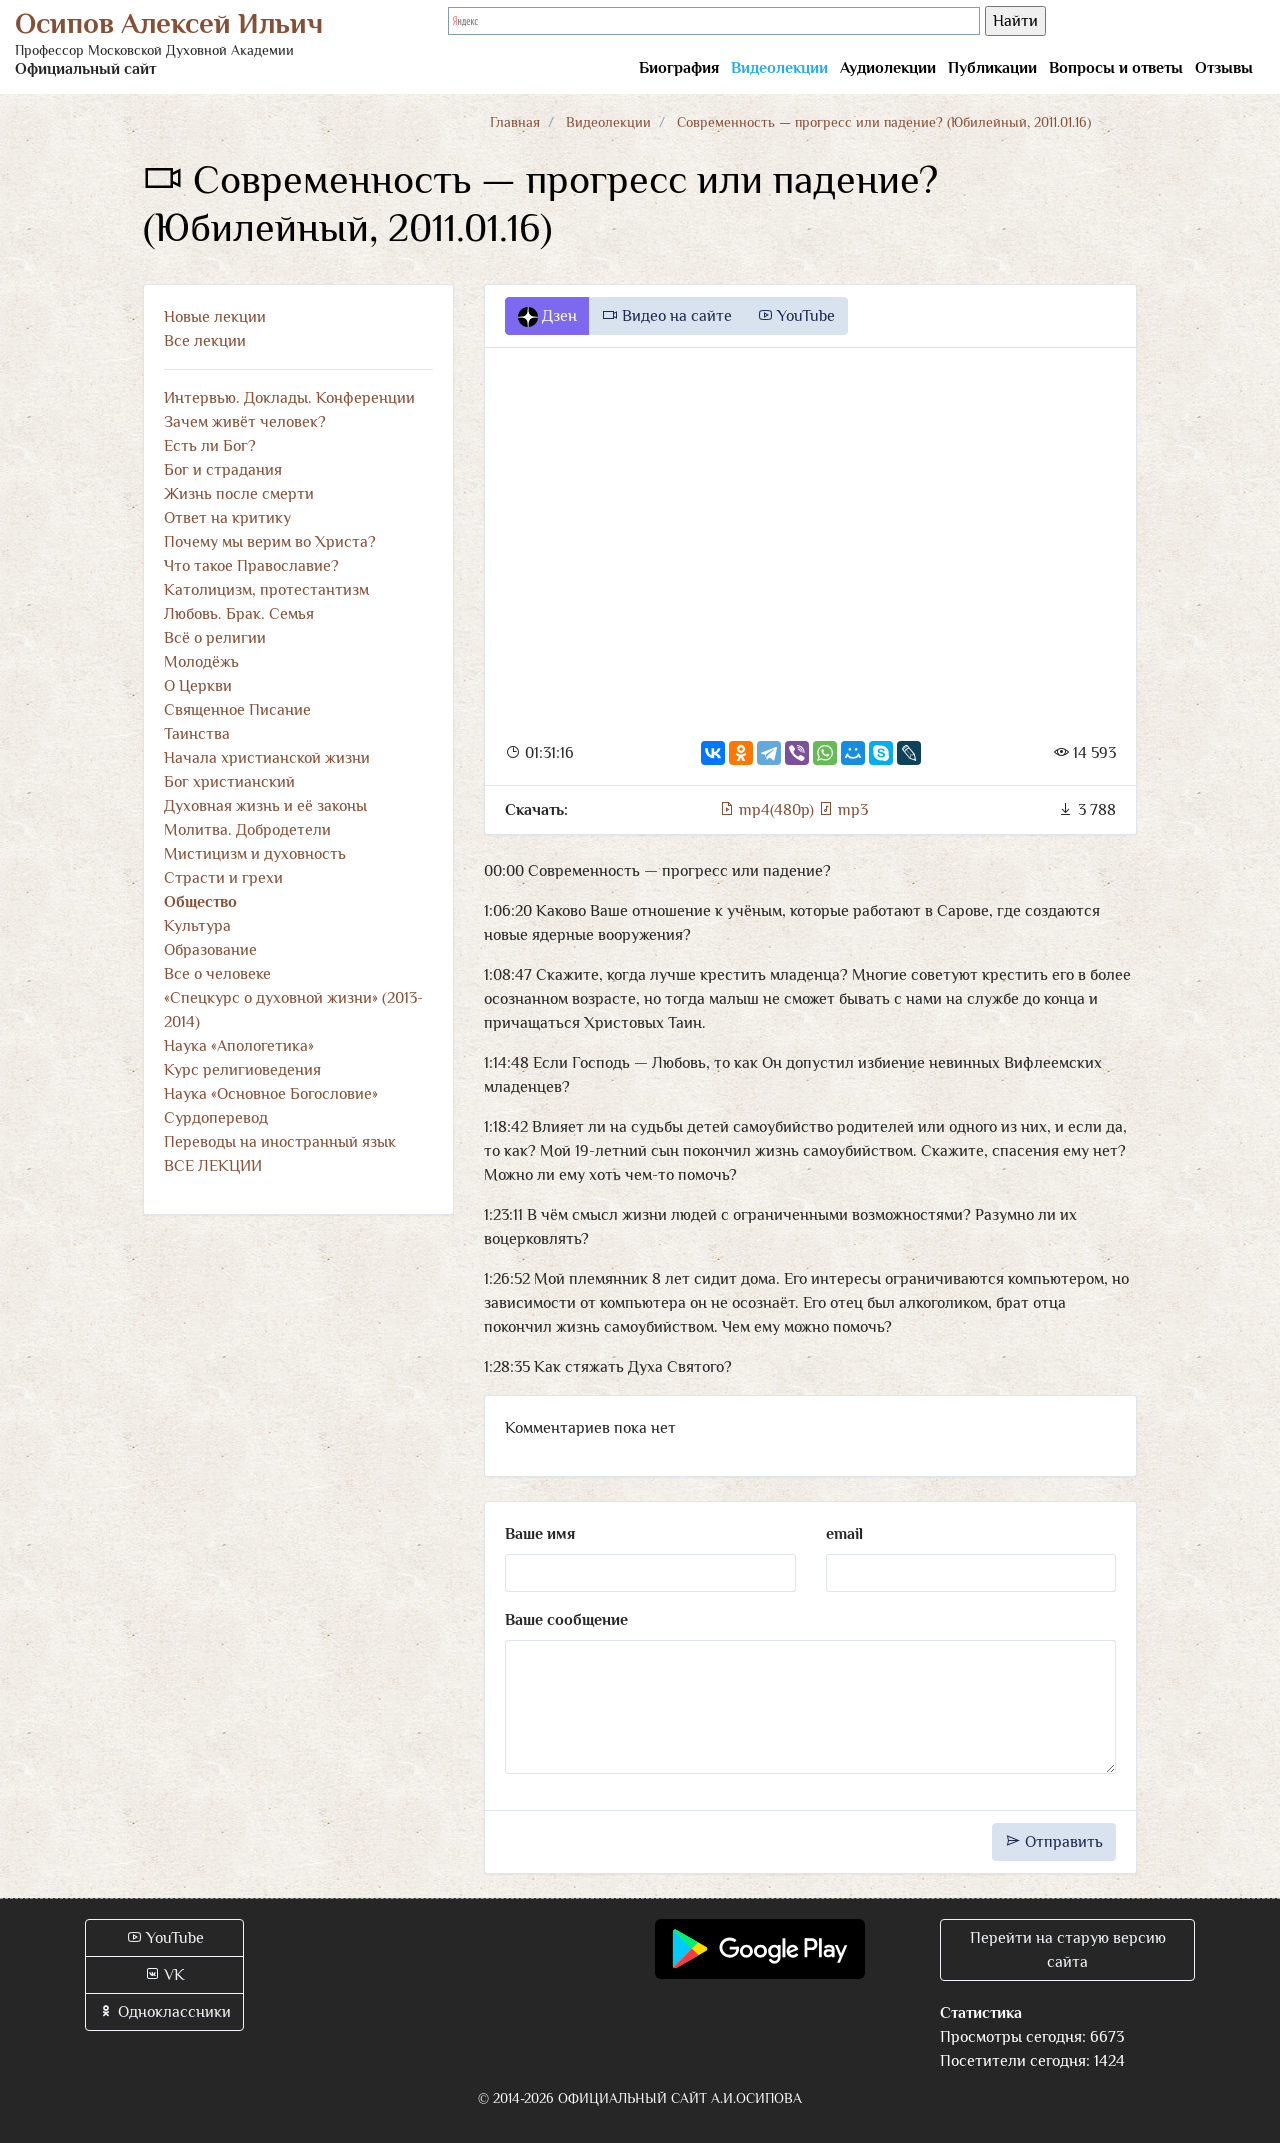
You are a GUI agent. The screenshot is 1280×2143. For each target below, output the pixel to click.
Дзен (547, 317)
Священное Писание (237, 710)
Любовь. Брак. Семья (239, 614)
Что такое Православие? (251, 566)
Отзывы (1224, 68)
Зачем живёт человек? (245, 422)
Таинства (197, 734)
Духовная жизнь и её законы (265, 806)
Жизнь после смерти (239, 494)
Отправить (1054, 1842)
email (844, 1534)
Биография (679, 68)
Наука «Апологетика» (239, 1046)
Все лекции (205, 341)
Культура (197, 926)
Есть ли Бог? (210, 446)
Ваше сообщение (566, 1620)
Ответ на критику (227, 518)
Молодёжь (201, 662)
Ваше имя (540, 1534)
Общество (200, 902)
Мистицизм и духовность (255, 854)
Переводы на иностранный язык (280, 1142)
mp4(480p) (768, 810)
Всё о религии (215, 638)
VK (164, 1975)
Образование (210, 950)
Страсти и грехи (223, 878)
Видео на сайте (667, 316)
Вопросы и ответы (1116, 68)
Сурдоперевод (216, 1118)
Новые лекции (215, 317)
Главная (515, 122)
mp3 (843, 810)
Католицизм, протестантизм (266, 590)
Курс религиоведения (242, 1070)
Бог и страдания (223, 470)
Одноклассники (164, 2012)
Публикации (992, 68)
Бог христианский (229, 782)
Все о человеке (217, 974)
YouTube (796, 316)
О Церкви (198, 686)
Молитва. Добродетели (247, 830)
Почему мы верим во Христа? (270, 542)
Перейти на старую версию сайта (1068, 1950)
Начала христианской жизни (267, 758)
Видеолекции (779, 68)
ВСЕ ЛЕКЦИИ (213, 1166)
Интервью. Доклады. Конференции (289, 398)
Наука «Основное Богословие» (271, 1094)
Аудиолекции (888, 68)
